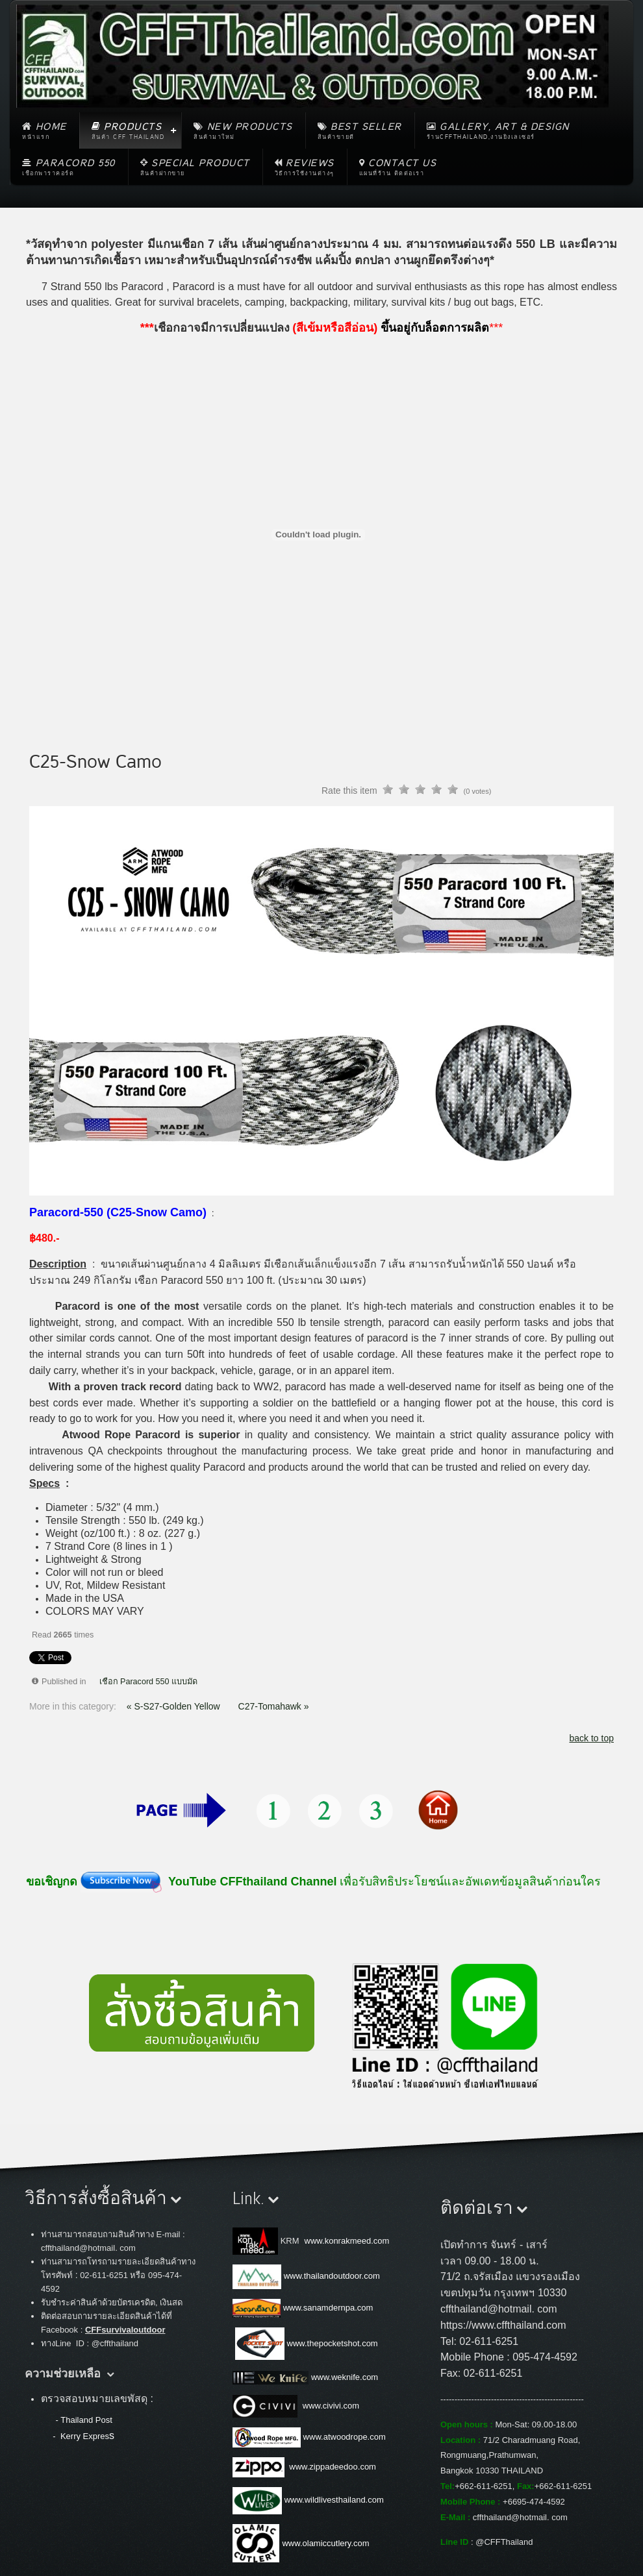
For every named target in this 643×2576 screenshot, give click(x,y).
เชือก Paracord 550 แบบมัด (148, 1681)
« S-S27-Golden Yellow (175, 1706)
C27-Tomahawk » (273, 1706)
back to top (592, 1738)
